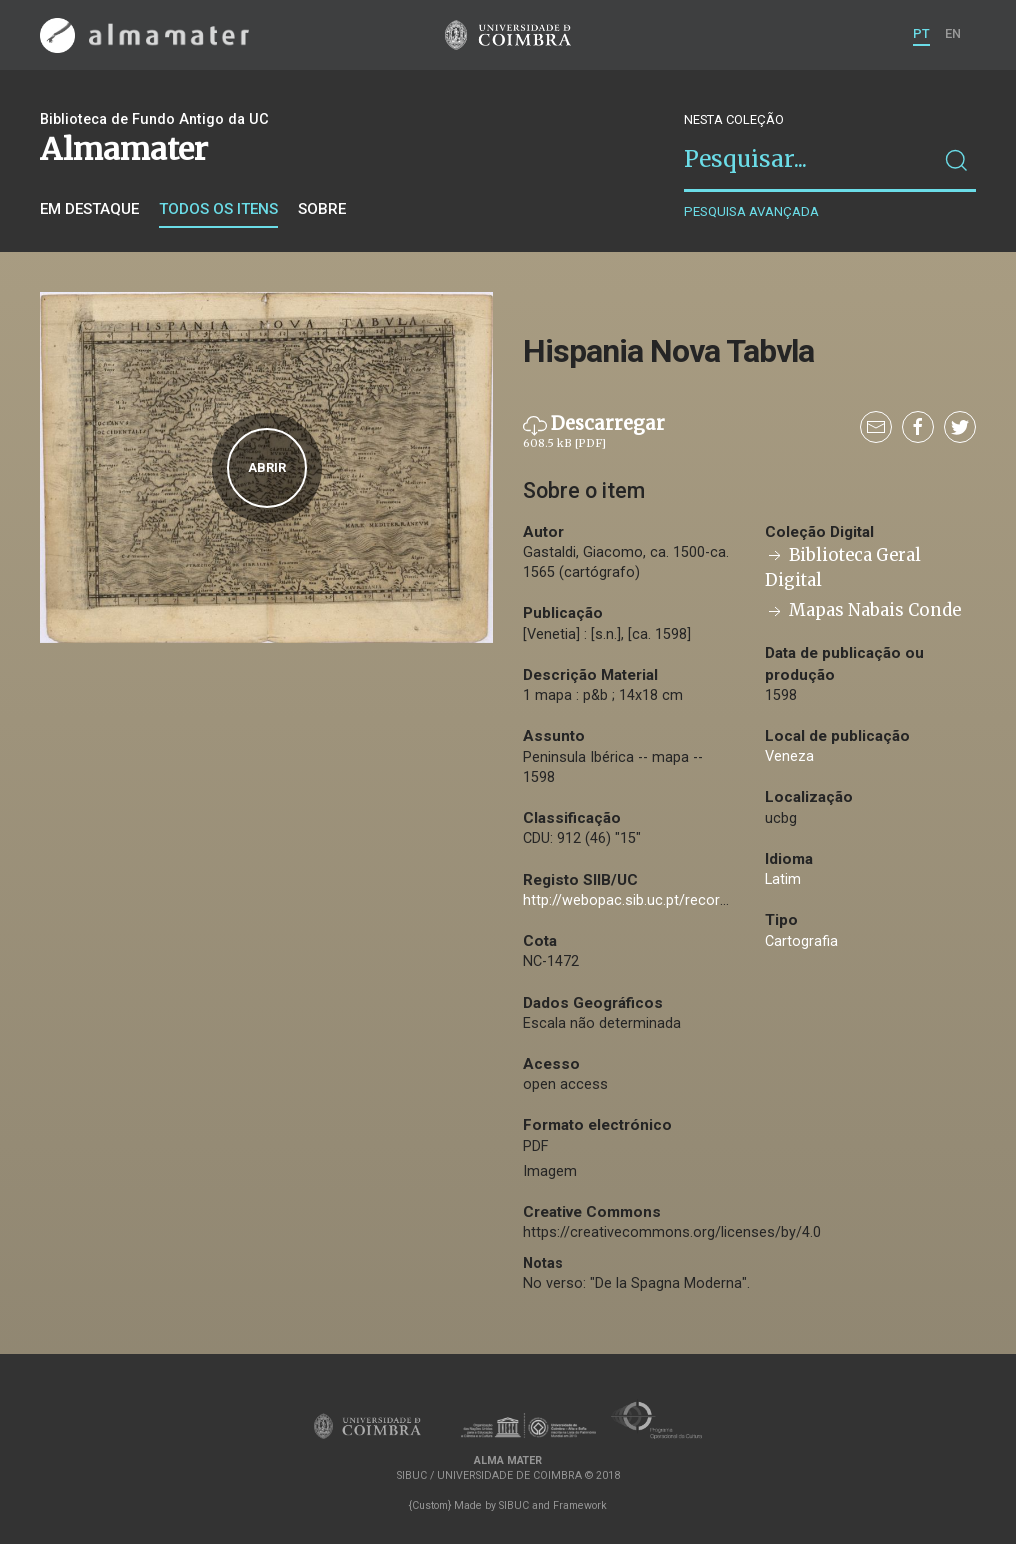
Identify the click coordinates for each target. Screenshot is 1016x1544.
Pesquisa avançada (751, 211)
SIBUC (514, 1505)
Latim (783, 879)
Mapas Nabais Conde (863, 610)
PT (921, 33)
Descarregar (594, 432)
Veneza (789, 756)
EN (953, 33)
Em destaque (89, 209)
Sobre (322, 209)
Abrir (267, 467)
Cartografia (801, 941)
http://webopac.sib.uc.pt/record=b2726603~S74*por (693, 900)
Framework (580, 1505)
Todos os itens (218, 209)
